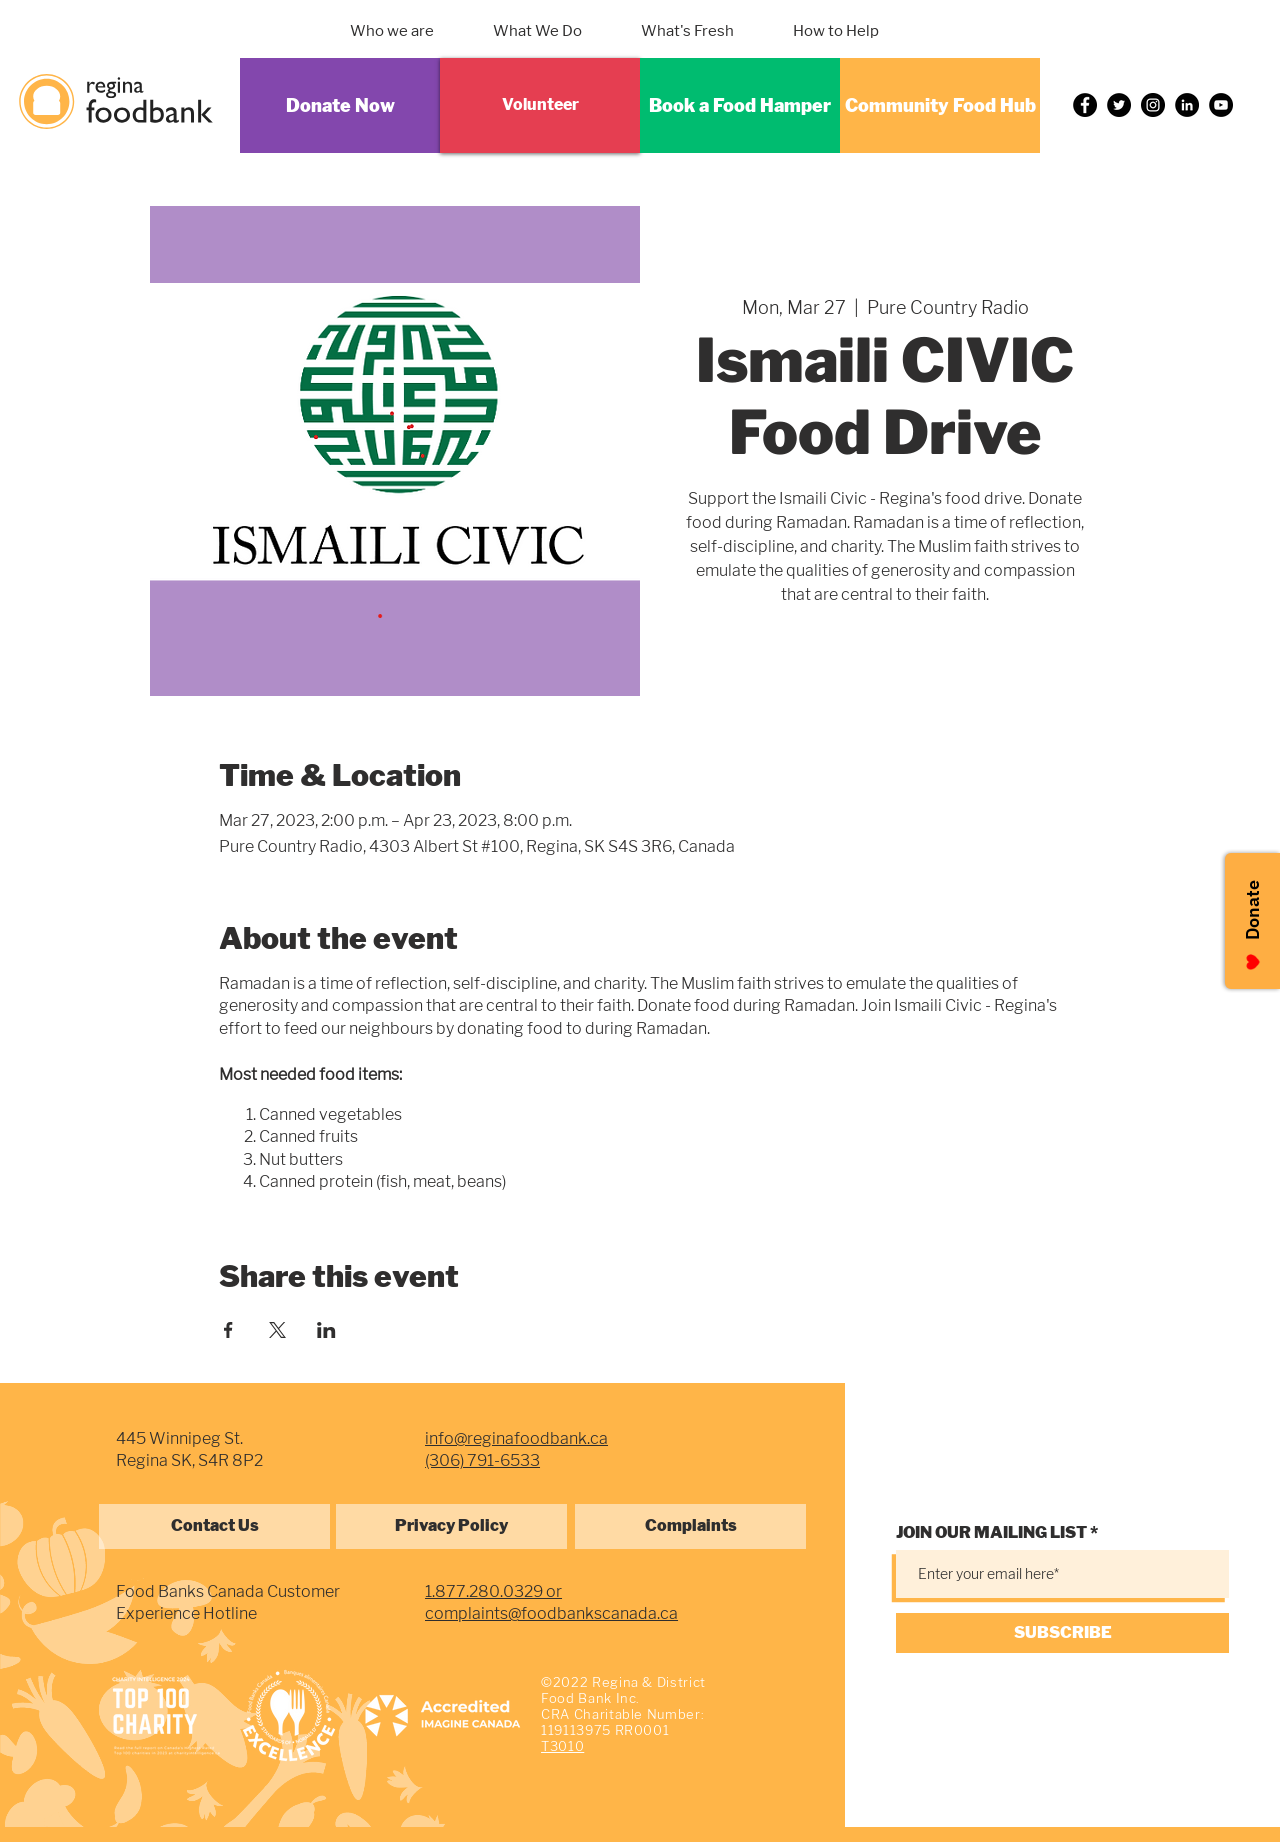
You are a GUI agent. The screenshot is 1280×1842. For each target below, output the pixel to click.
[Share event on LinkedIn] (326, 1330)
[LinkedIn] (1187, 105)
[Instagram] (1153, 105)
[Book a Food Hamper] (740, 105)
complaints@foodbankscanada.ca (551, 1613)
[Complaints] (690, 1526)
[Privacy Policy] (451, 1526)
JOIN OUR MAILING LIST (991, 1533)
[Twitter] (1119, 105)
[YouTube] (1221, 105)
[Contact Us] (214, 1526)
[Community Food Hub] (940, 105)
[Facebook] (1085, 105)
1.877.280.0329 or (493, 1591)
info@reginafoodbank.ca (516, 1438)
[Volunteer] (540, 105)
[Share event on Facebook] (228, 1330)
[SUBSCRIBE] (1062, 1633)
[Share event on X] (277, 1330)
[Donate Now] (340, 105)
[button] (563, 31)
